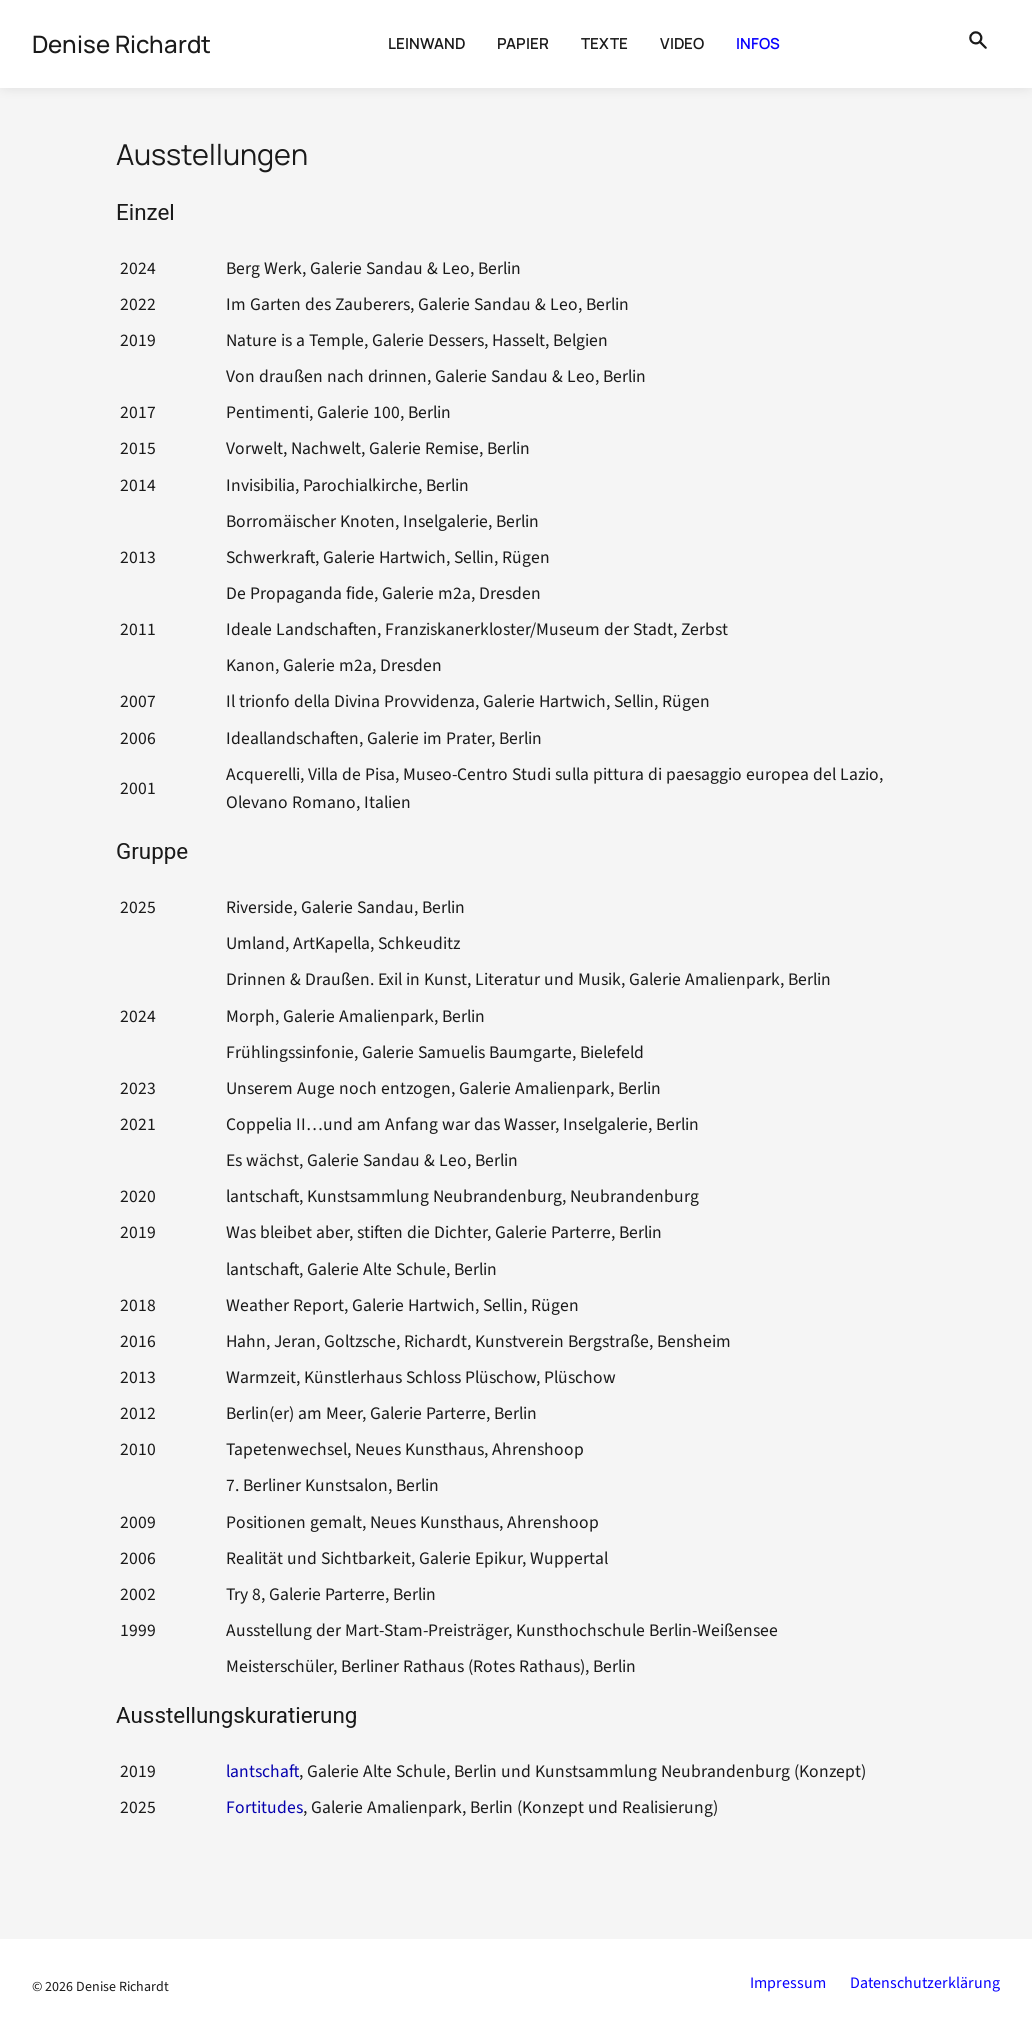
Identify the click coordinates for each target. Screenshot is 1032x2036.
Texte (604, 43)
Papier (523, 43)
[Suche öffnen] (978, 44)
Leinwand (426, 43)
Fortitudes (264, 1807)
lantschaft (262, 1771)
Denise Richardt (122, 1987)
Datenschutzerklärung (925, 1983)
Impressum (788, 1983)
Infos (758, 43)
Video (682, 43)
